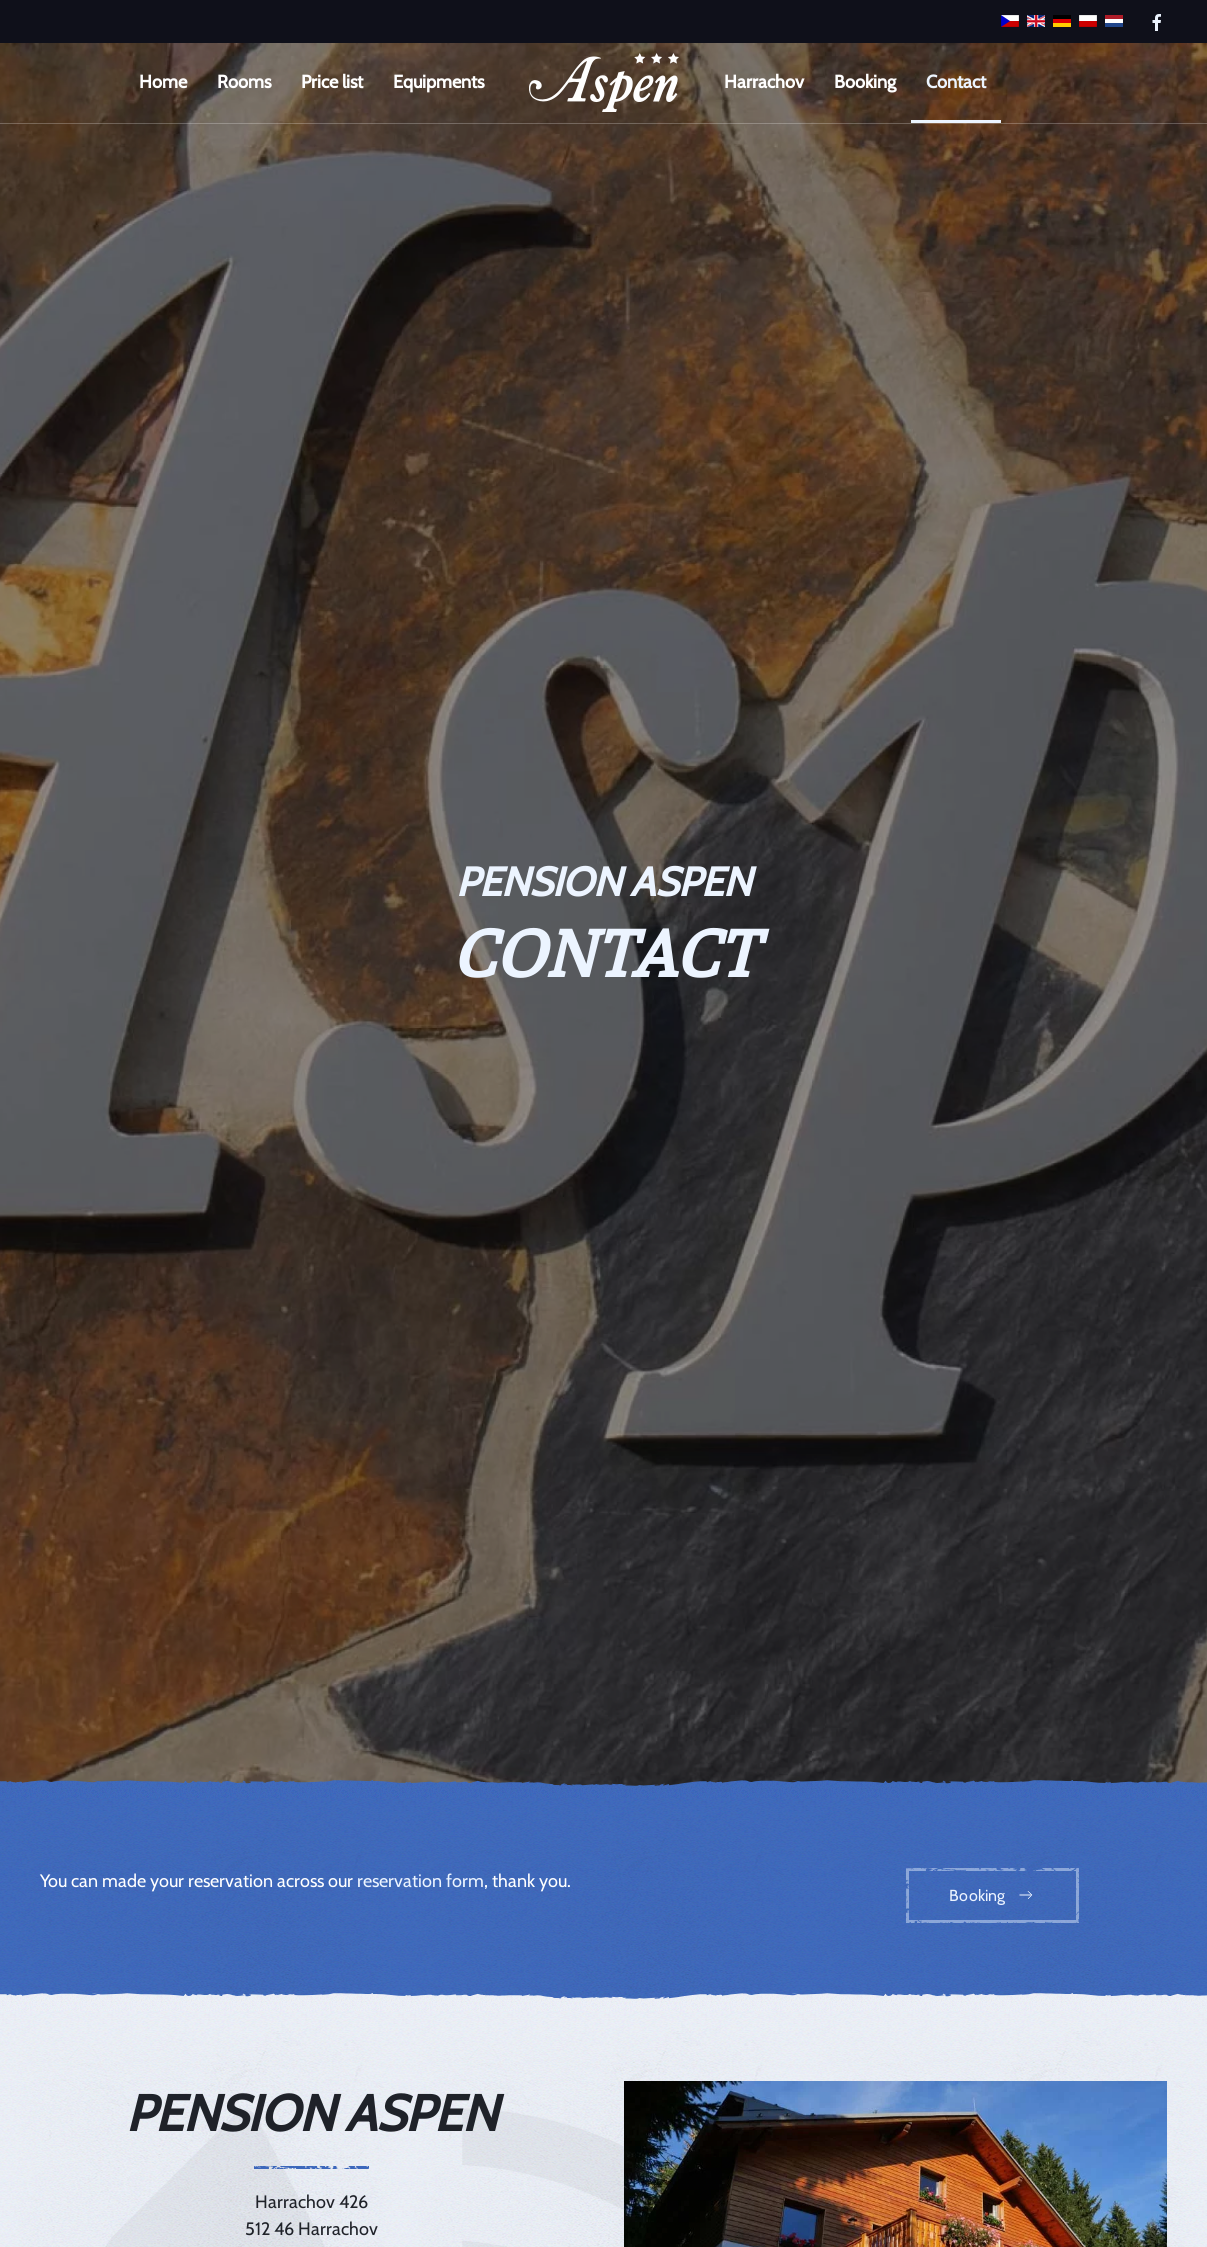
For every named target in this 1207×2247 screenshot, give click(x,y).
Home (163, 82)
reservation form (420, 1881)
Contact (956, 82)
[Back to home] (604, 83)
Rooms (244, 82)
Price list (332, 82)
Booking (865, 82)
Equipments (438, 82)
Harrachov (764, 82)
